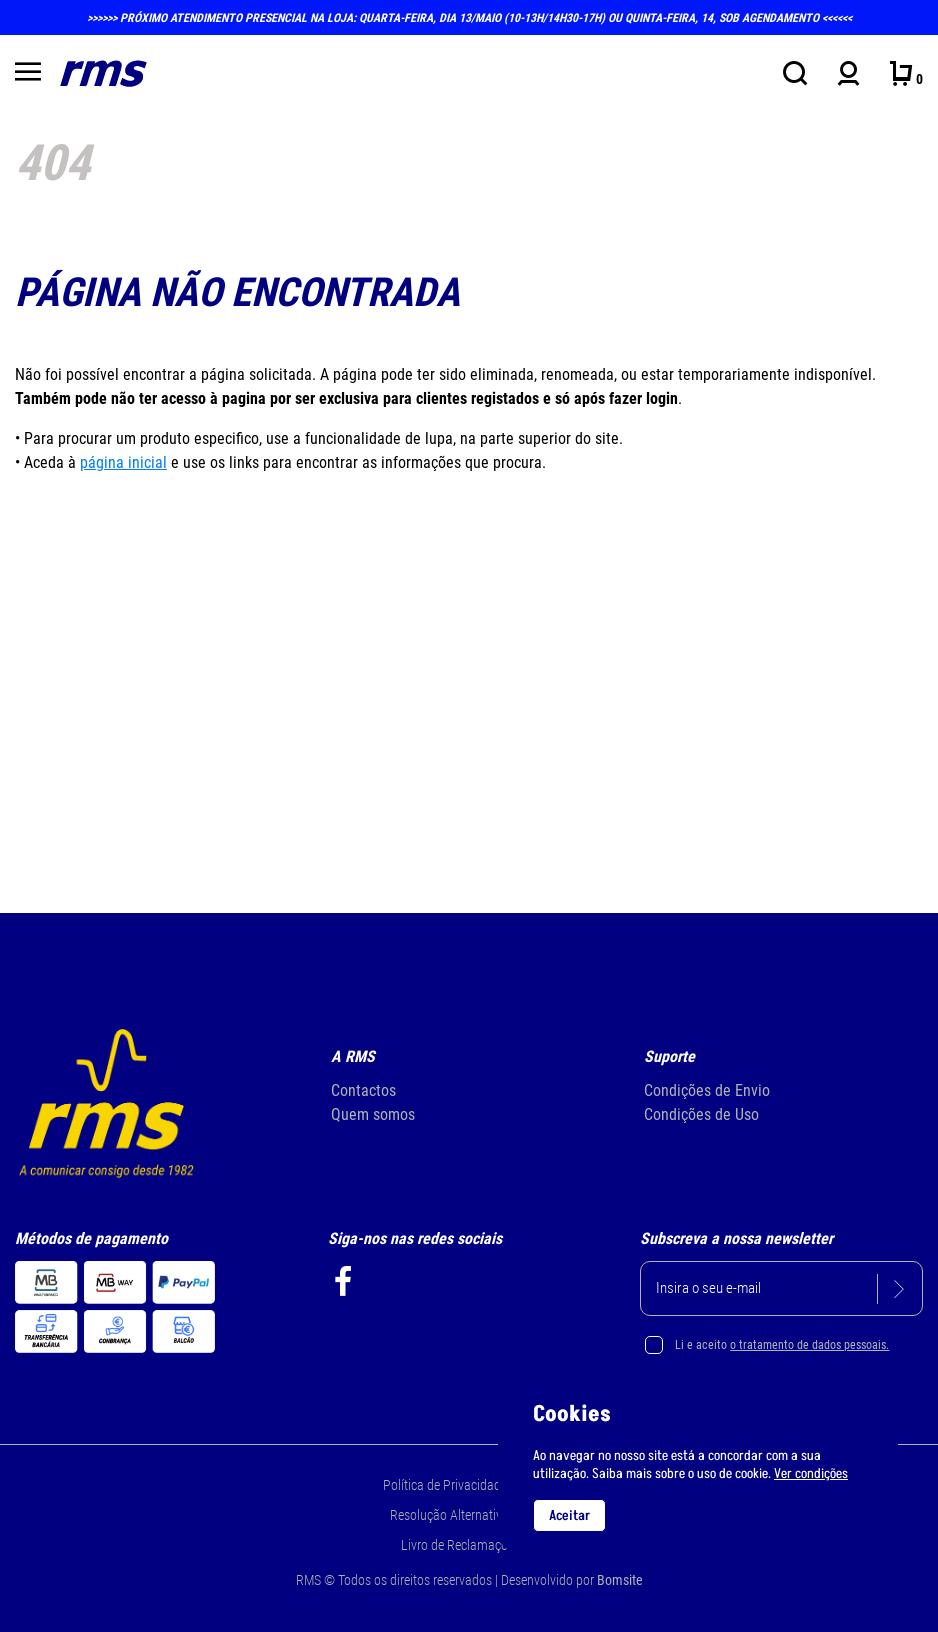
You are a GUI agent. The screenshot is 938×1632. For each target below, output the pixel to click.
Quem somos (373, 1114)
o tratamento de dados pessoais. (809, 1345)
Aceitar (569, 1515)
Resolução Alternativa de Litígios (479, 1515)
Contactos (363, 1090)
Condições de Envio (707, 1090)
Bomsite (620, 1580)
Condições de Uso (701, 1114)
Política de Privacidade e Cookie (469, 1485)
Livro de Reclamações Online (479, 1545)
